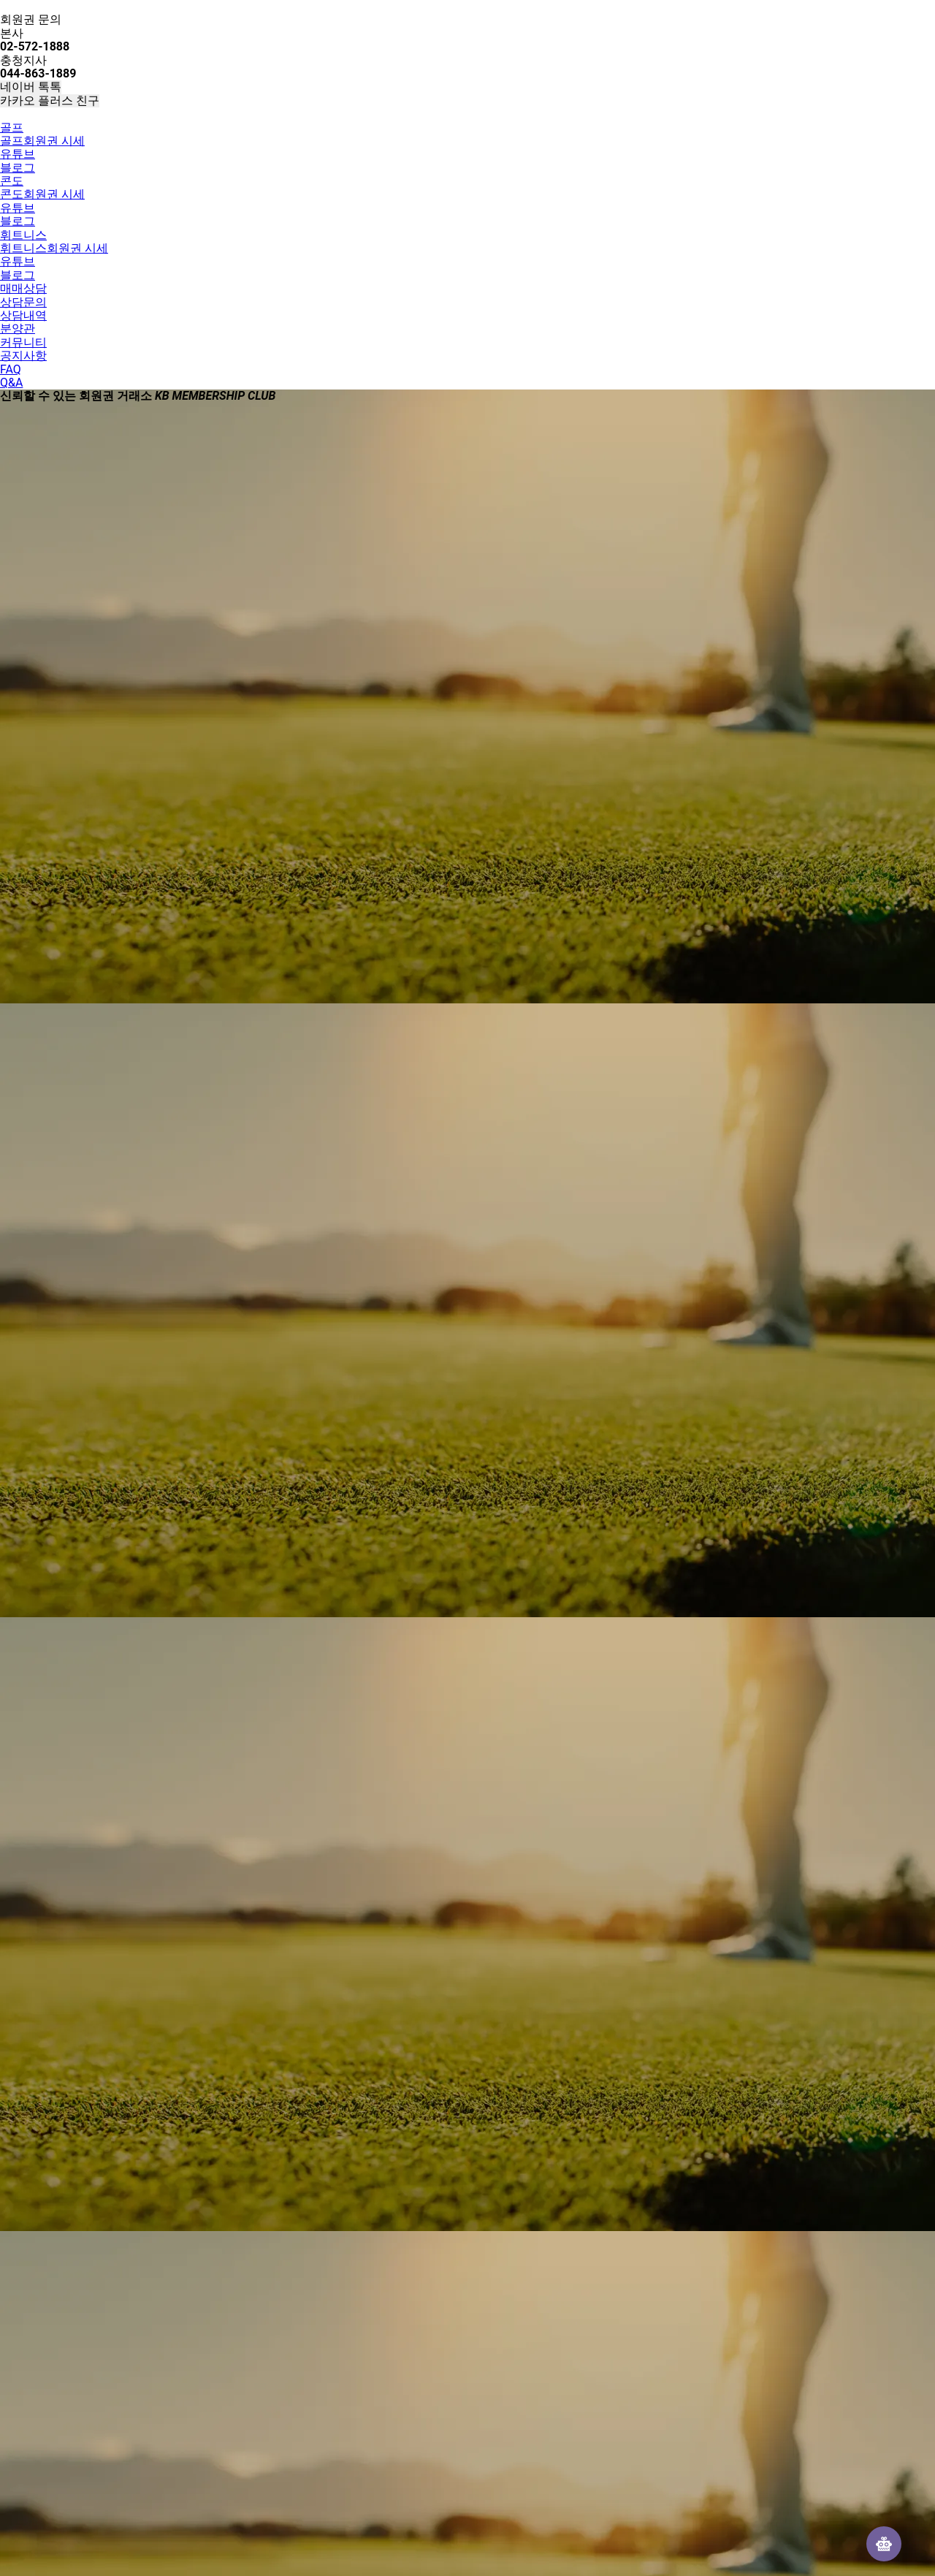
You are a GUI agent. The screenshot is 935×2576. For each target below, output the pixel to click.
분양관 (17, 328)
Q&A (11, 383)
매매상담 (23, 288)
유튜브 (17, 154)
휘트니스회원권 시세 (54, 248)
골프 (11, 127)
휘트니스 (23, 235)
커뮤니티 (23, 342)
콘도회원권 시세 (42, 194)
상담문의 (23, 302)
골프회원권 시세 (42, 141)
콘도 (11, 181)
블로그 (17, 168)
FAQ (10, 369)
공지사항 (23, 355)
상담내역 (23, 315)
